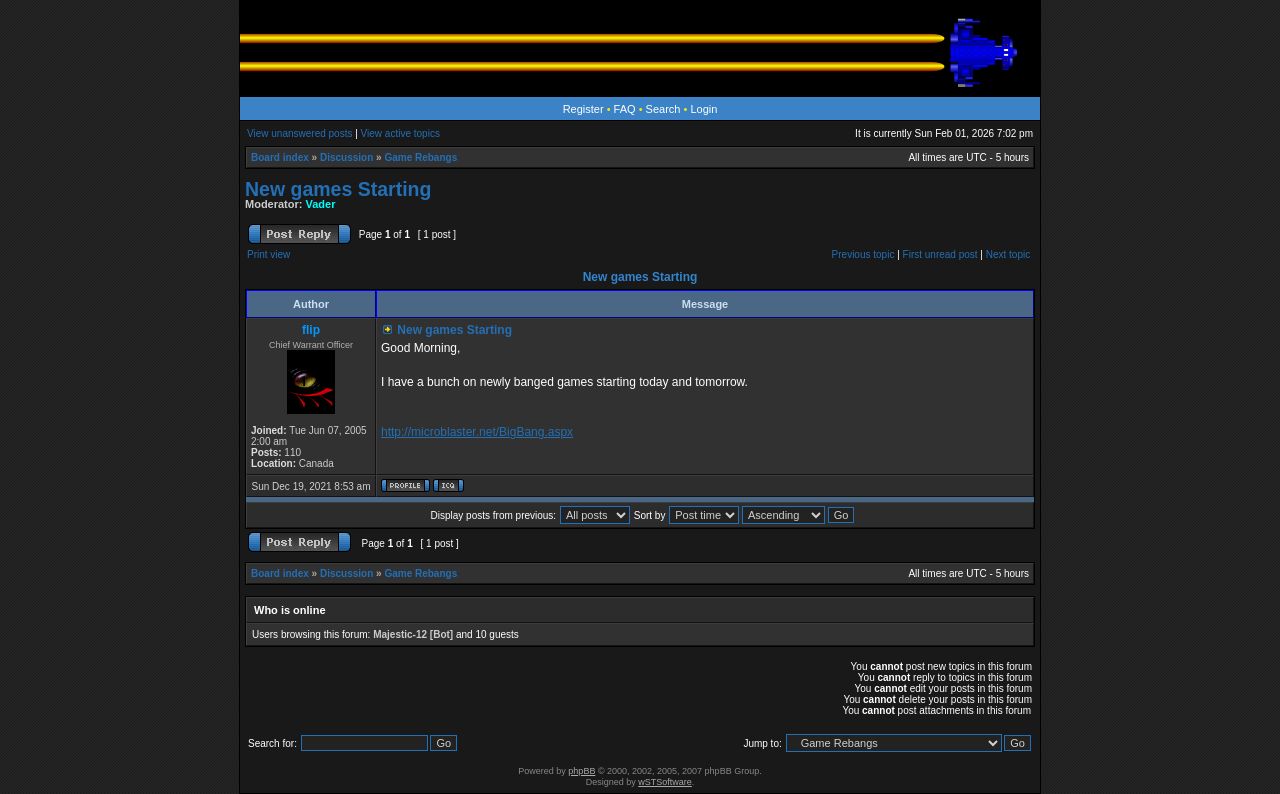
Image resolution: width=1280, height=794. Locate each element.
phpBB (581, 771)
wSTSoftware (665, 782)
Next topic (1008, 254)
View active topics (400, 133)
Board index (280, 157)
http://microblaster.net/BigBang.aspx (477, 432)
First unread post (940, 254)
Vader (321, 204)
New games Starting (338, 189)
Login (703, 109)
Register (583, 109)
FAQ (625, 109)
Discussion (346, 157)
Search (663, 109)
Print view (268, 254)
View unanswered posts (299, 133)
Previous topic (863, 254)
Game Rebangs (420, 157)
